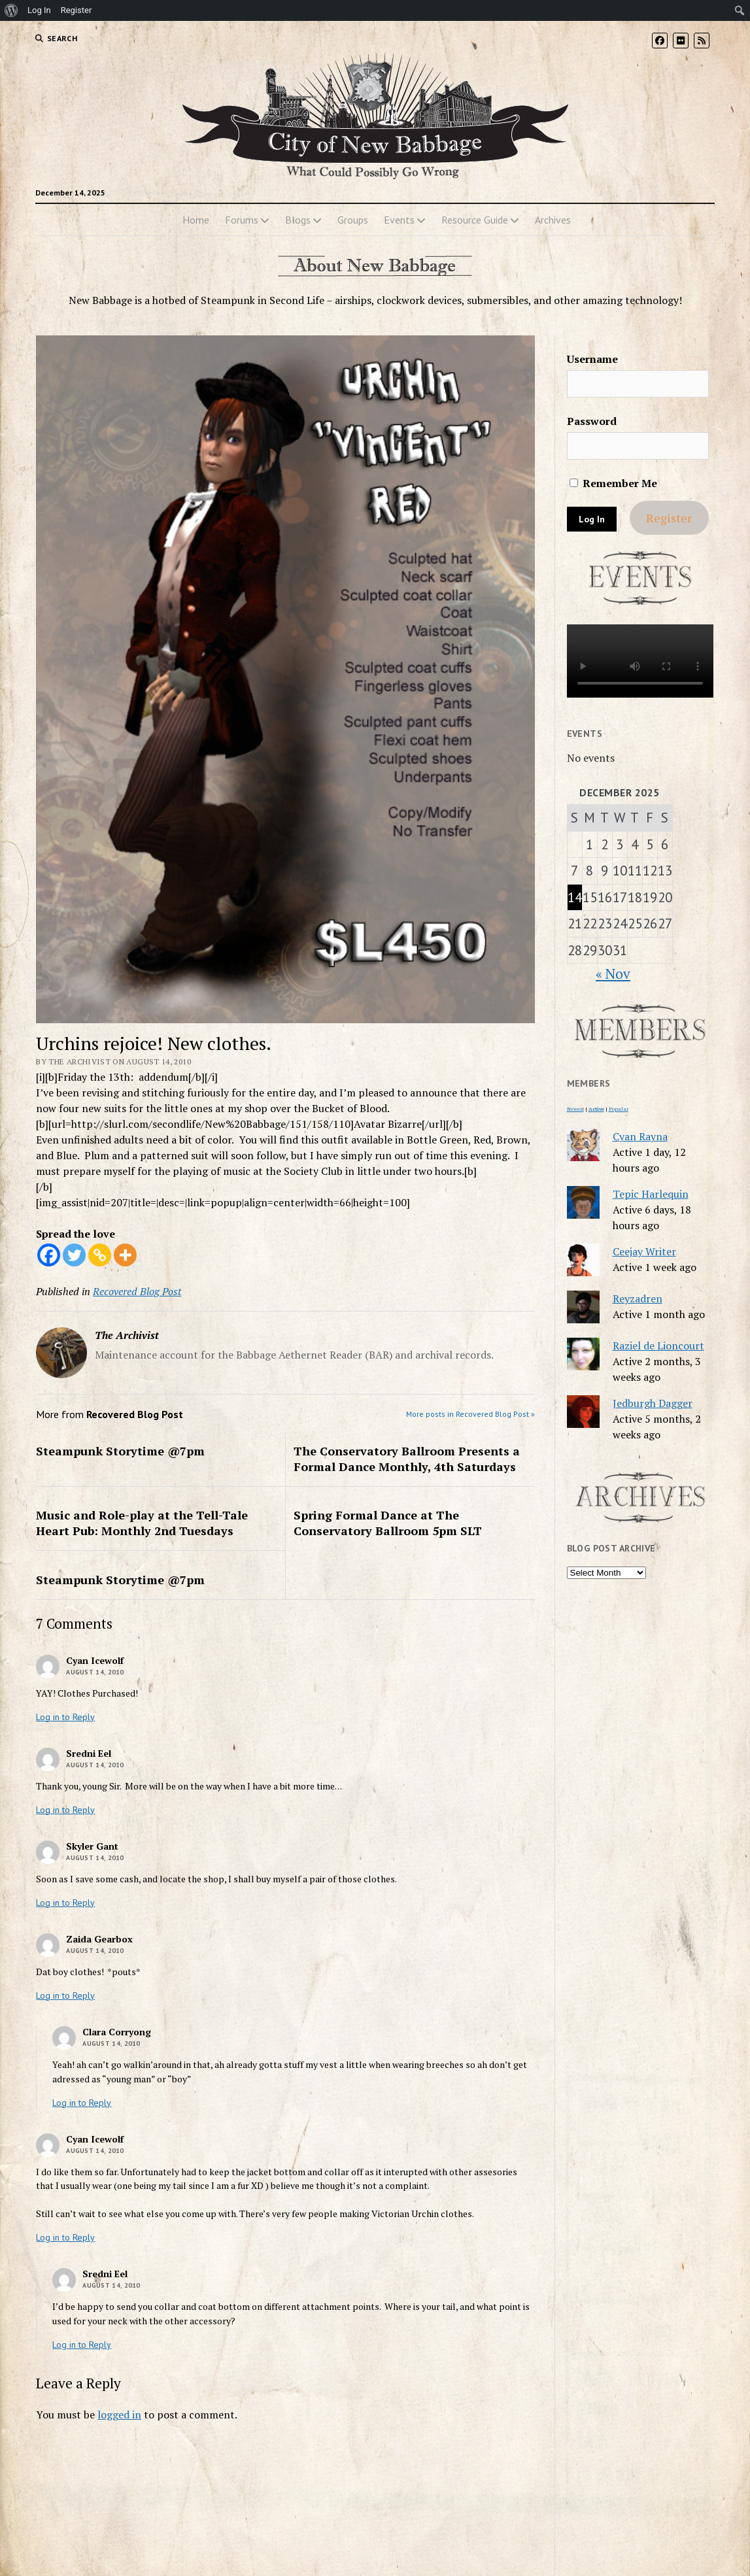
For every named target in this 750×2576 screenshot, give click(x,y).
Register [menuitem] (76, 10)
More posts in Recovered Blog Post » (470, 1414)
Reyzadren (637, 1298)
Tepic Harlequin (651, 1194)
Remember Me (613, 483)
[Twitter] (74, 1255)
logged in (119, 2414)
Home (195, 219)
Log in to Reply (65, 1717)
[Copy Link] (99, 1255)
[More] (125, 1255)
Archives (553, 219)
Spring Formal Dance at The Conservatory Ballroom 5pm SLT (388, 1522)
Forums (241, 219)
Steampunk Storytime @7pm (120, 1451)
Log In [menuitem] (39, 10)
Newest (575, 1109)
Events (399, 219)
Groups (352, 219)
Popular (618, 1109)
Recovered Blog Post (137, 1291)
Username (592, 359)
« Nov (613, 973)
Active (596, 1109)
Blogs (298, 219)
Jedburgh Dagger (652, 1403)
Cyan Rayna (640, 1136)
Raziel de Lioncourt (658, 1345)
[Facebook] (48, 1255)
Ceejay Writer (644, 1251)
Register (669, 518)
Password (592, 421)
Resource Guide (474, 219)
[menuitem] (11, 10)
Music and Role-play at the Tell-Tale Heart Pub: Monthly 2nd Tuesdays (142, 1522)
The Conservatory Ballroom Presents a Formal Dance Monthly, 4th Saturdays (407, 1458)
